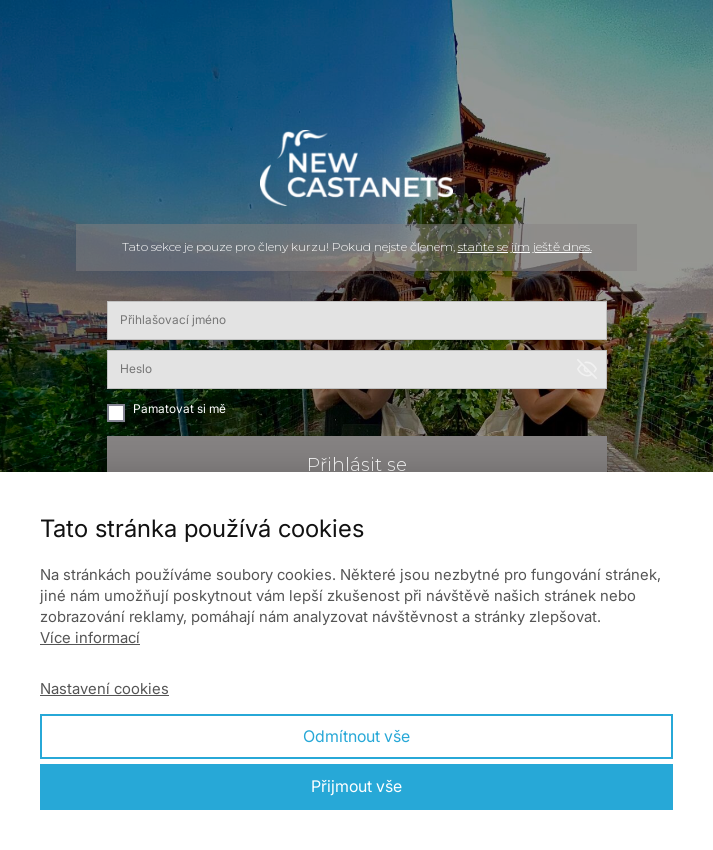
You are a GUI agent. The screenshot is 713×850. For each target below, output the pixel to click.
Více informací (90, 637)
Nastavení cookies (104, 688)
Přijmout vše (356, 786)
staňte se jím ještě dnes (524, 246)
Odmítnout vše (356, 736)
